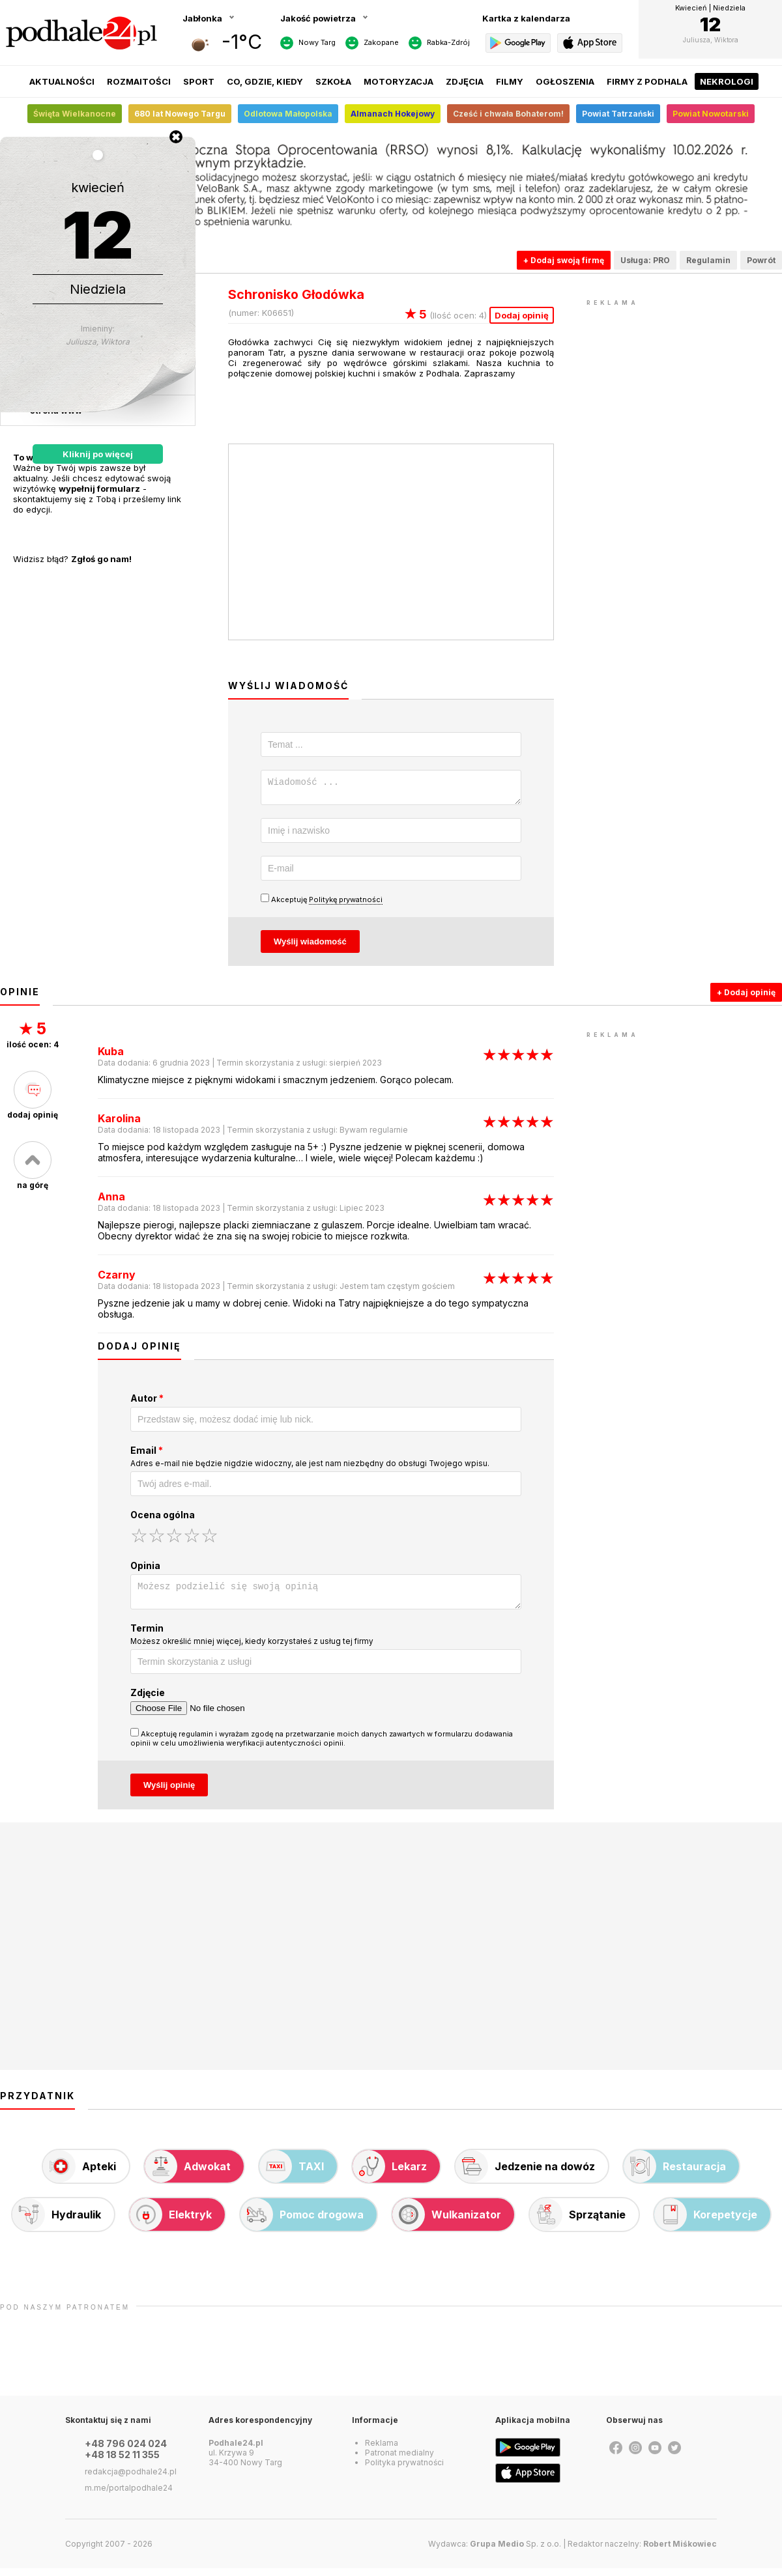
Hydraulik (56, 2222)
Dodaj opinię (522, 315)
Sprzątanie (578, 2222)
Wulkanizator (446, 2222)
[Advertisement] (684, 390)
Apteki (79, 2174)
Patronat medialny (399, 2460)
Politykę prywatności (346, 903)
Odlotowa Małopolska (288, 114)
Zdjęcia (465, 81)
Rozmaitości (139, 81)
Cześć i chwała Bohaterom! (508, 114)
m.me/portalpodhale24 (129, 2495)
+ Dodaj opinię (746, 996)
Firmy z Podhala (647, 81)
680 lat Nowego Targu (179, 114)
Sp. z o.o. (515, 2551)
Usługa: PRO (645, 260)
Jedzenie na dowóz (525, 2174)
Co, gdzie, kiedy (265, 81)
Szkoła (333, 81)
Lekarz (390, 2174)
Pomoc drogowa (302, 2222)
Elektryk (171, 2222)
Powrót (761, 260)
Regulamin (708, 260)
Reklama (381, 2451)
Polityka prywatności (404, 2470)
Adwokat (188, 2174)
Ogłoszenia (565, 81)
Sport (198, 81)
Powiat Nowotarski (711, 114)
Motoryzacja (398, 81)
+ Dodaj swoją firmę (563, 260)
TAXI (291, 2174)
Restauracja (675, 2174)
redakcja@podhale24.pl (131, 2479)
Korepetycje (705, 2222)
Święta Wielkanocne (74, 114)
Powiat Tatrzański (618, 114)
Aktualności (61, 81)
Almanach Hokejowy (393, 114)
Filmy (509, 81)
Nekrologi (726, 81)
